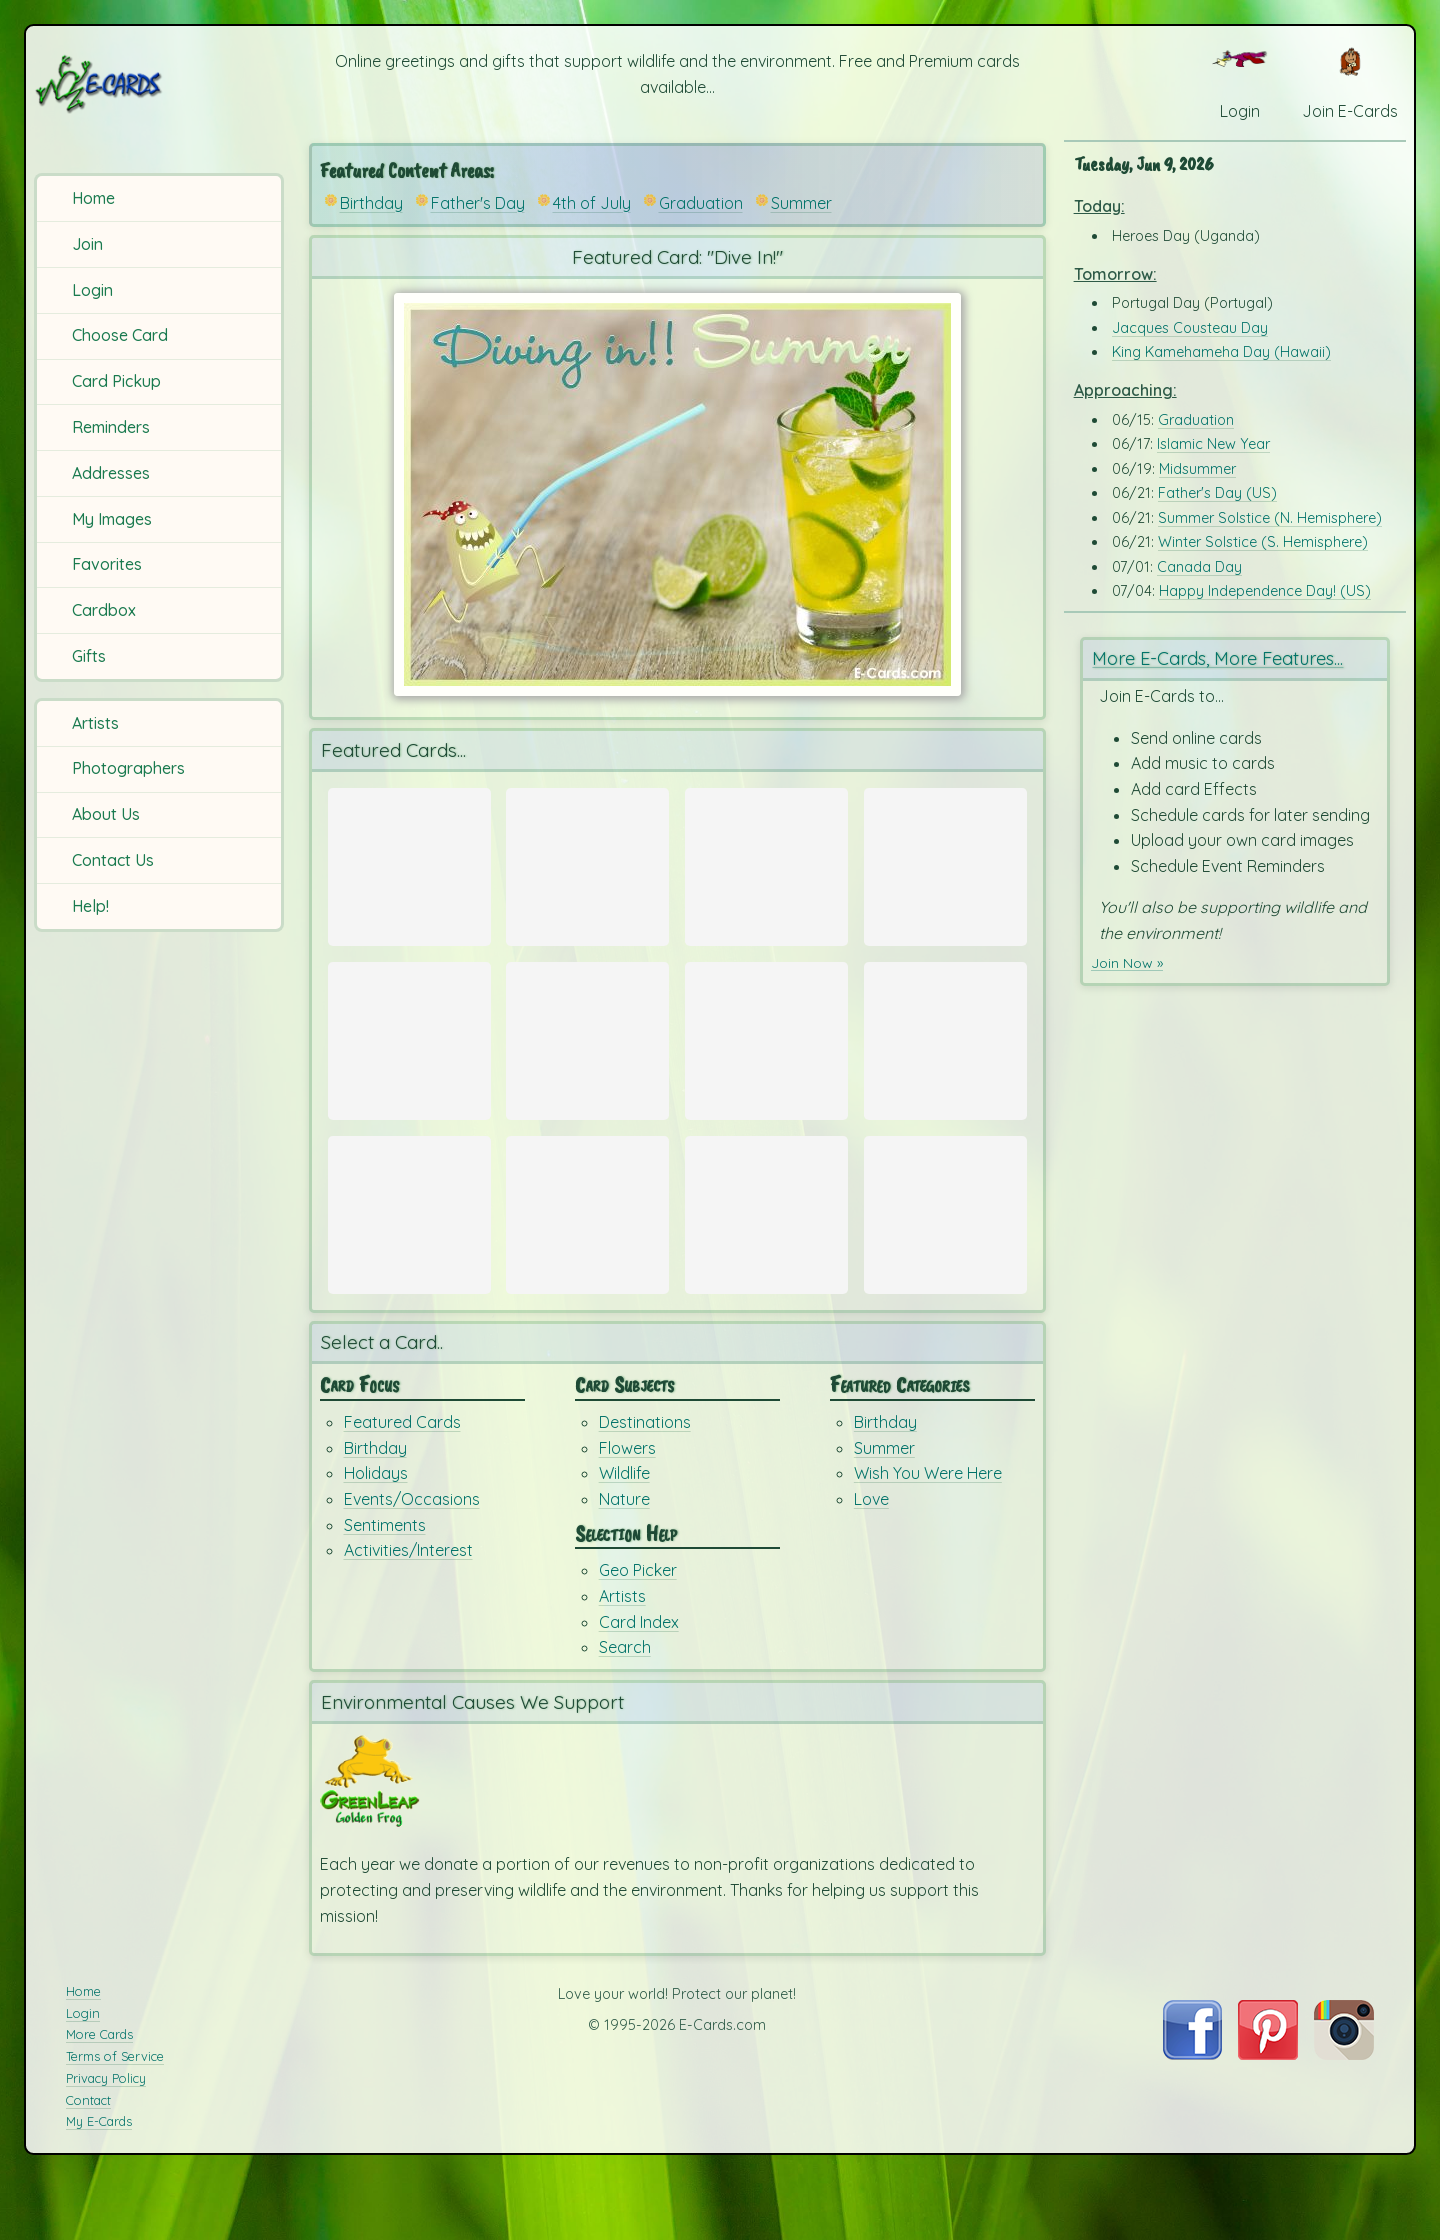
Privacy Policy (106, 2139)
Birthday (371, 203)
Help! (90, 906)
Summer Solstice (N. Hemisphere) (1270, 518)
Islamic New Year (1213, 444)
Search (625, 1707)
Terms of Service (115, 2117)
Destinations (645, 1482)
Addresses (111, 473)
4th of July (592, 203)
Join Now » (1131, 961)
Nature (624, 1559)
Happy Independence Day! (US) (1265, 591)
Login (92, 290)
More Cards (99, 2096)
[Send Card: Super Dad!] (587, 867)
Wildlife (624, 1533)
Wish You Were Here (928, 1533)
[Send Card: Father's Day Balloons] (766, 867)
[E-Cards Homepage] (159, 83)
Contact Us (113, 860)
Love (871, 1559)
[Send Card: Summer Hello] (766, 1060)
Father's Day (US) (1217, 493)
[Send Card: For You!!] (587, 1252)
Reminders (111, 427)
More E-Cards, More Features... (1225, 658)
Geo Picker (638, 1630)
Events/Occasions (412, 1559)
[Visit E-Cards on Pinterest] (1268, 2115)
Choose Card (120, 335)
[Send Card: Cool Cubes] (945, 1060)
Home (93, 198)
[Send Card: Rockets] (587, 1060)
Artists (95, 723)
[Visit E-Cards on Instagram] (1344, 2115)
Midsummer (1197, 469)
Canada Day (1199, 567)
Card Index (639, 1682)
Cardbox (104, 610)
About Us (106, 814)
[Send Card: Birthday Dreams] (945, 1252)
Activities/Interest (408, 1610)
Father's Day (478, 203)
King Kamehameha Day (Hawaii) (1221, 352)
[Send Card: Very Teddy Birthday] (409, 1252)
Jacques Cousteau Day (1190, 328)
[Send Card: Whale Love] (945, 867)
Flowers (627, 1508)
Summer (801, 203)
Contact (88, 2161)
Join (87, 244)
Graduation (701, 203)
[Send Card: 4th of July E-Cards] (409, 1060)
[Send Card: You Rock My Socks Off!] (766, 1252)
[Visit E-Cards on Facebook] (1192, 2115)
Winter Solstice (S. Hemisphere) (1263, 542)
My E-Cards (99, 2183)
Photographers (128, 768)
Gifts (89, 656)
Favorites (107, 564)
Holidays (376, 1533)
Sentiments (385, 1585)
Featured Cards (402, 1482)
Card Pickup (116, 381)
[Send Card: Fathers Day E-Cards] (409, 867)
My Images (112, 519)
